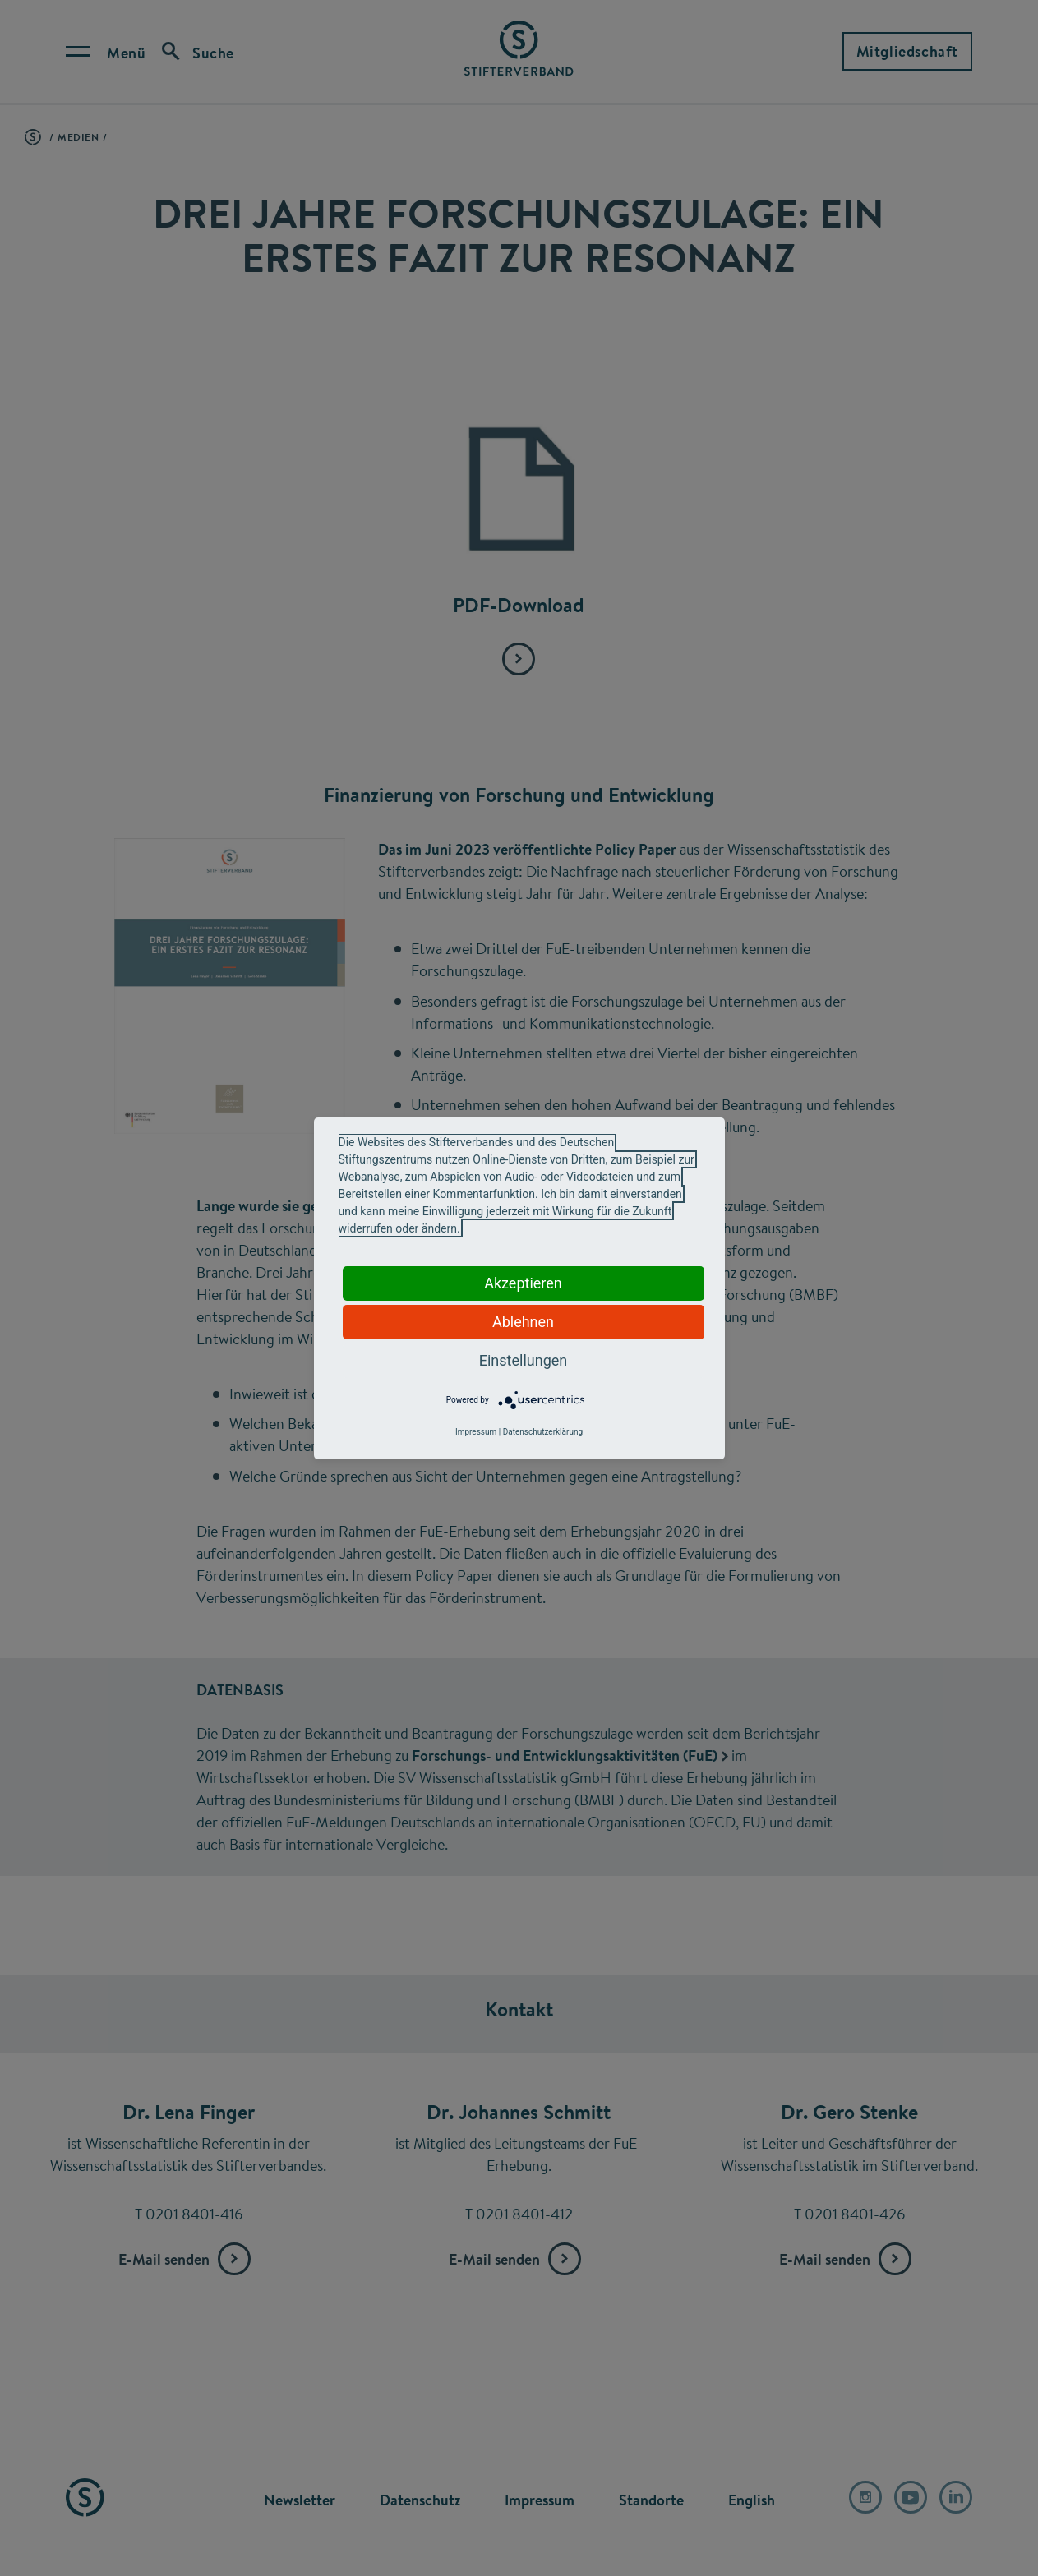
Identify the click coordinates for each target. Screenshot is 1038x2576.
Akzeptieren (523, 1283)
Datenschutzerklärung (543, 1431)
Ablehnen (523, 1321)
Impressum (475, 1431)
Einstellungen (523, 1360)
